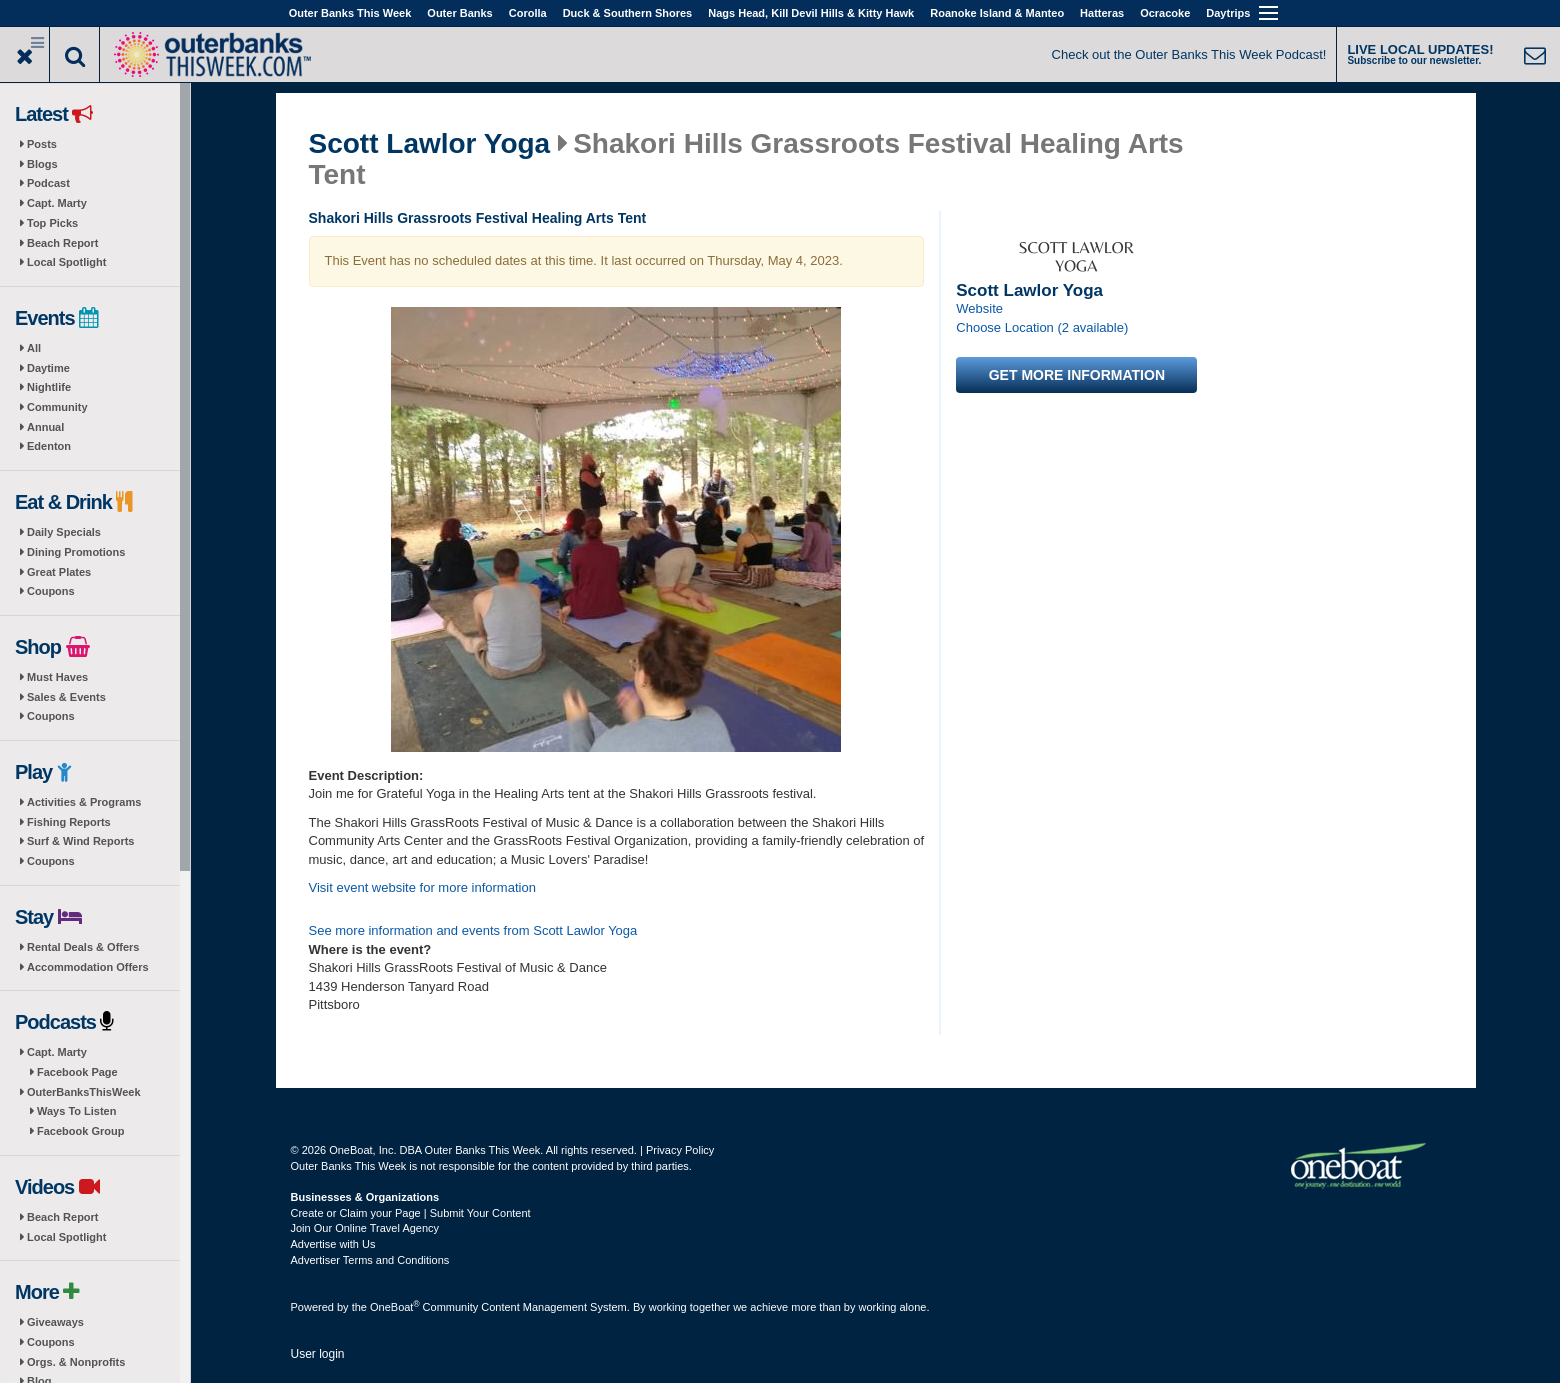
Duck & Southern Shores (628, 13)
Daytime (48, 368)
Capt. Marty (57, 203)
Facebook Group (80, 1131)
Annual (45, 427)
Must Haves (57, 677)
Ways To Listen (76, 1111)
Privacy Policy (680, 1150)
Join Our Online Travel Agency (365, 1228)
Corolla (528, 13)
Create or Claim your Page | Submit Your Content (411, 1213)
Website (979, 308)
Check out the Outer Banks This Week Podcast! (1189, 54)
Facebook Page (77, 1072)
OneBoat (395, 1307)
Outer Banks (459, 13)
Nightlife (49, 387)
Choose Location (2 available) (1042, 327)
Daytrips (1228, 13)
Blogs (42, 164)
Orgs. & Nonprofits (76, 1362)
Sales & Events (66, 697)
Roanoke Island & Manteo (997, 13)
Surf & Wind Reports (80, 841)
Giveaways (55, 1322)
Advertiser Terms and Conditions (370, 1260)
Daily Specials (64, 532)
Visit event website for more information (422, 887)
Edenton (49, 446)
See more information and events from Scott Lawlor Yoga (473, 930)
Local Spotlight (66, 262)
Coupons (51, 591)
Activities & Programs (84, 802)
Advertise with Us (333, 1244)
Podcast (48, 183)
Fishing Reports (69, 822)
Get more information (1077, 375)
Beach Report (63, 243)
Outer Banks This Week (350, 13)
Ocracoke (1165, 13)
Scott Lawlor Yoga (430, 144)
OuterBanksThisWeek (84, 1092)
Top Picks (52, 223)
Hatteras (1102, 13)
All (34, 348)
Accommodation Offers (88, 967)
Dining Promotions (76, 552)
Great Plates (59, 572)
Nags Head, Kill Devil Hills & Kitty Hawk (811, 13)
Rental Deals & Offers (83, 947)
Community (57, 407)
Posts (42, 144)
